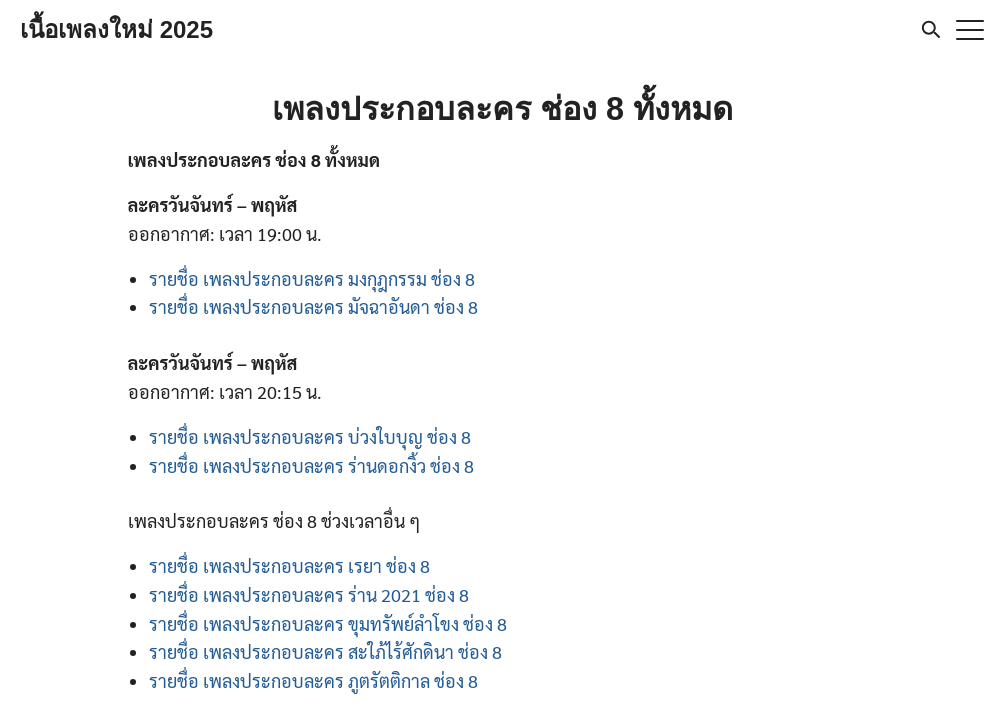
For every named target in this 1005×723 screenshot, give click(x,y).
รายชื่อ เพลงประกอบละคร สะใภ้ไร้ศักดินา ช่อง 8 (325, 651)
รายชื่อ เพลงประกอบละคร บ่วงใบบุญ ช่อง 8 (310, 436)
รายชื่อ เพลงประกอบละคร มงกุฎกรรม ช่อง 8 (312, 278)
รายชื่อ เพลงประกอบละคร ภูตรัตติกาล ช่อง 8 (313, 680)
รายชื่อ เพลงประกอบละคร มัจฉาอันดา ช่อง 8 (313, 306)
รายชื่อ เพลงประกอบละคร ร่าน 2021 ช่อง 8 (309, 594)
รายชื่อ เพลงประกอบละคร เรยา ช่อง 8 (289, 565)
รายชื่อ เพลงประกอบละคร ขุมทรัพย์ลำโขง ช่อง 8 (328, 623)
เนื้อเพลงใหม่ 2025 (116, 29)
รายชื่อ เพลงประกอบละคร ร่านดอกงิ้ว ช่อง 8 (311, 465)
